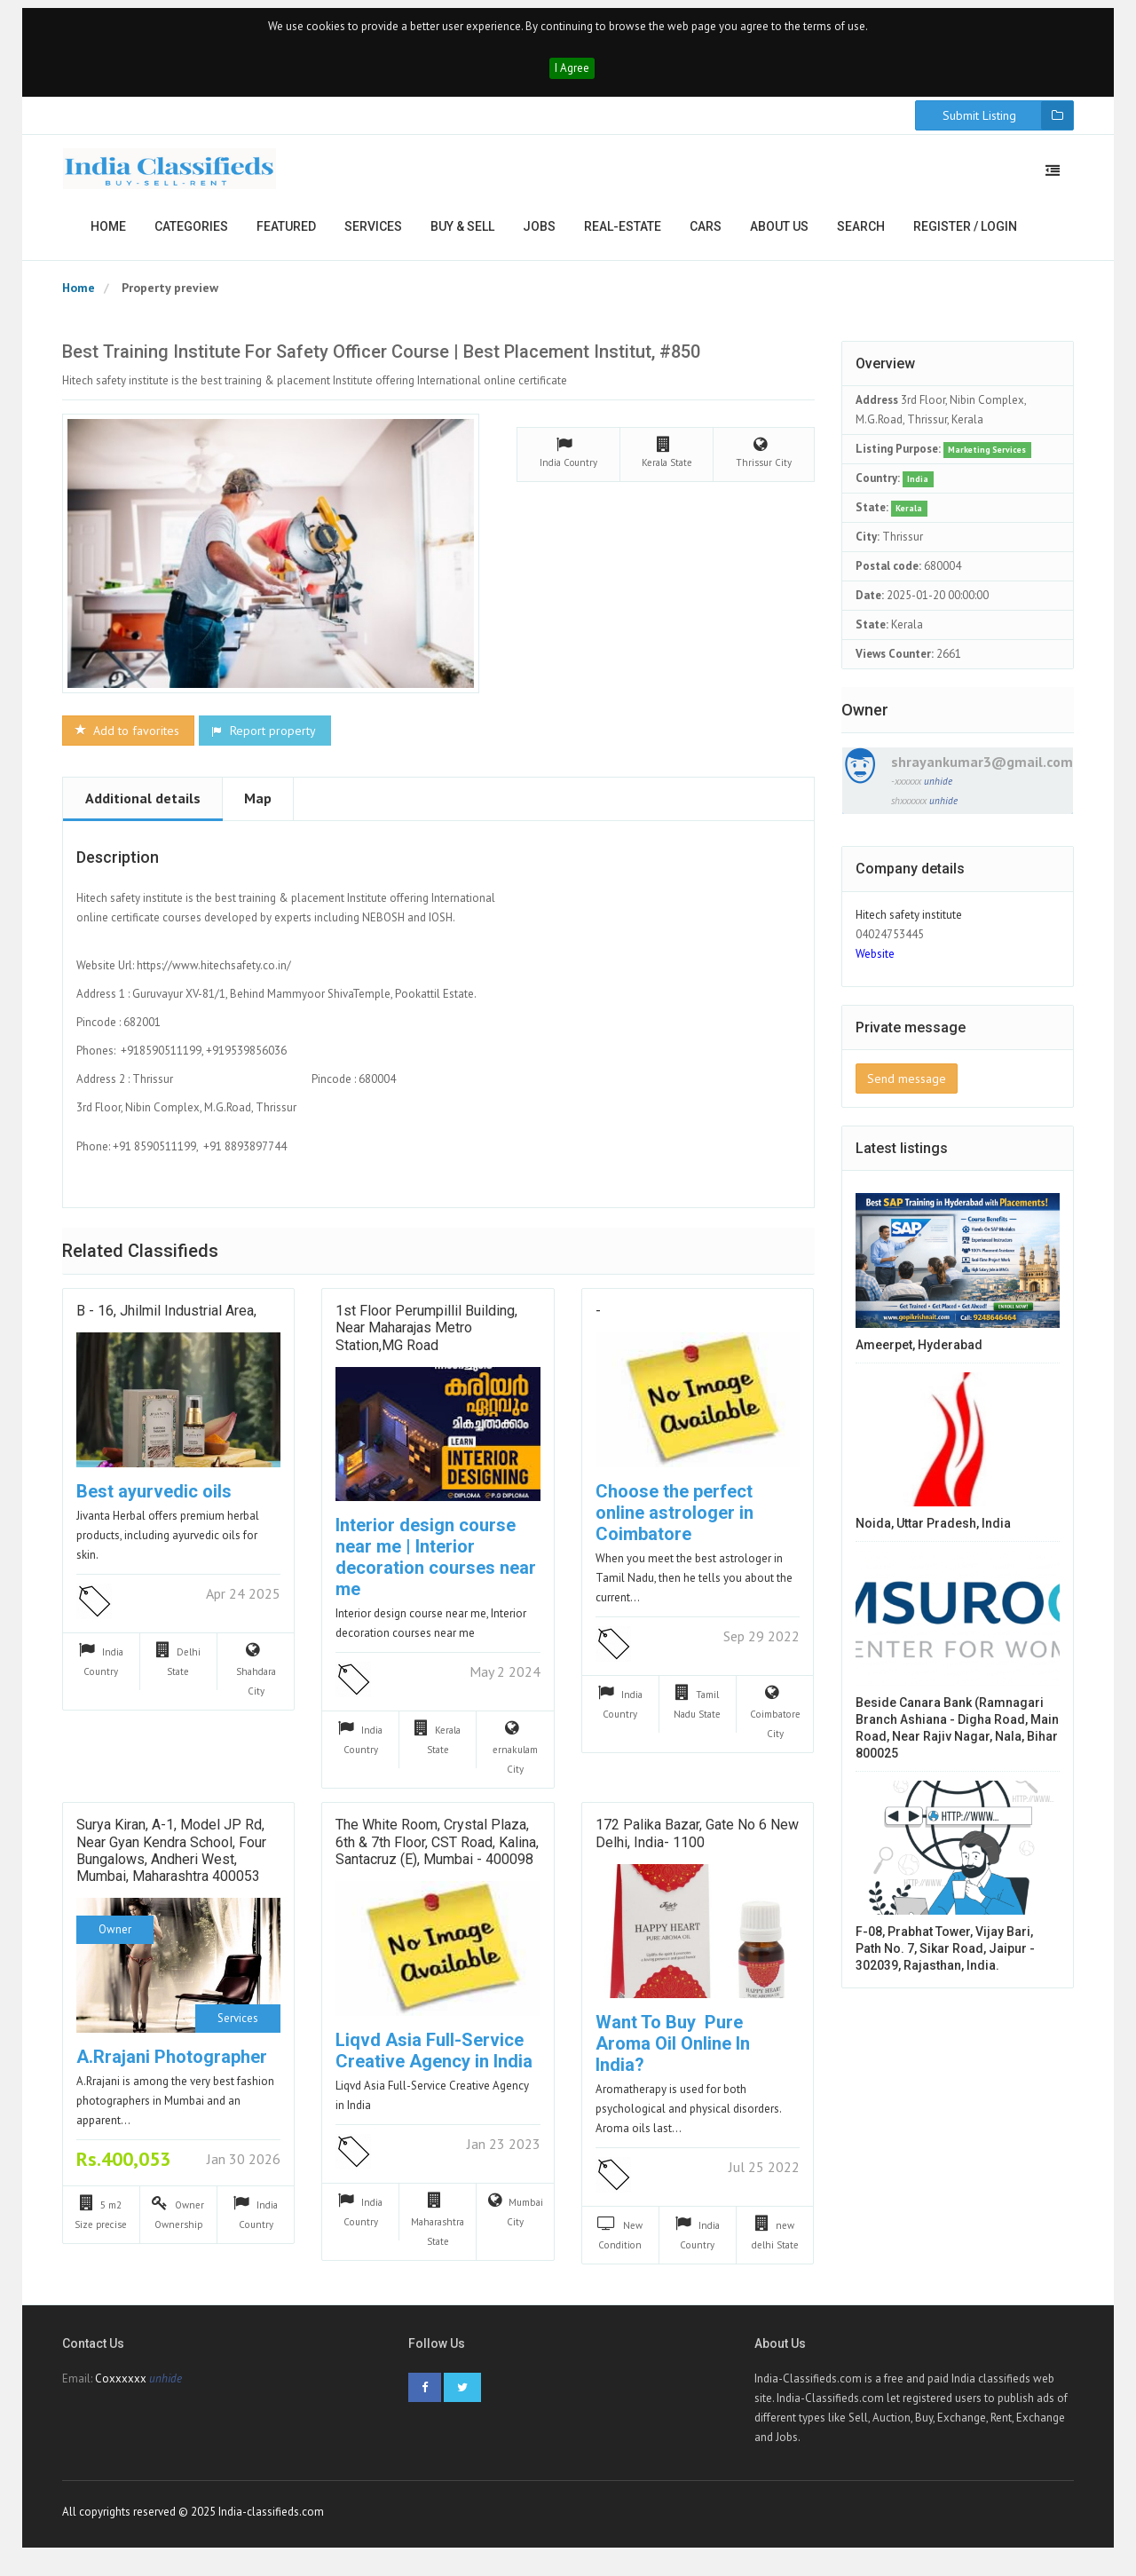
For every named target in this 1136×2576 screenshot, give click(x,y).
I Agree (572, 77)
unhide (938, 791)
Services (373, 236)
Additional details (143, 808)
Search (861, 236)
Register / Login (965, 236)
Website (875, 963)
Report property (263, 740)
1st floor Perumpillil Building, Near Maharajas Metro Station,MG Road (426, 1338)
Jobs (539, 236)
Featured (286, 236)
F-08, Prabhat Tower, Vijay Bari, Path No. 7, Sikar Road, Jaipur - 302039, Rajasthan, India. (945, 1959)
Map (258, 808)
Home (108, 236)
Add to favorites (126, 740)
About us (779, 236)
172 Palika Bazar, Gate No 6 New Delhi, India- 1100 (697, 1844)
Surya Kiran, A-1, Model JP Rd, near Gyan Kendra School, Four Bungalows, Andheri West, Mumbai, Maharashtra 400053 (171, 1861)
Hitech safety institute (909, 924)
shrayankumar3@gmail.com (982, 771)
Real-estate (622, 236)
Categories (191, 236)
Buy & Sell (462, 236)
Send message (906, 1088)
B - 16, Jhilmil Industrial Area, (166, 1321)
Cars (706, 236)
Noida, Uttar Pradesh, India (933, 1534)
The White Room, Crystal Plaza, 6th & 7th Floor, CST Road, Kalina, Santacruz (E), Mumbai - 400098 (437, 1852)
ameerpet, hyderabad (919, 1354)
